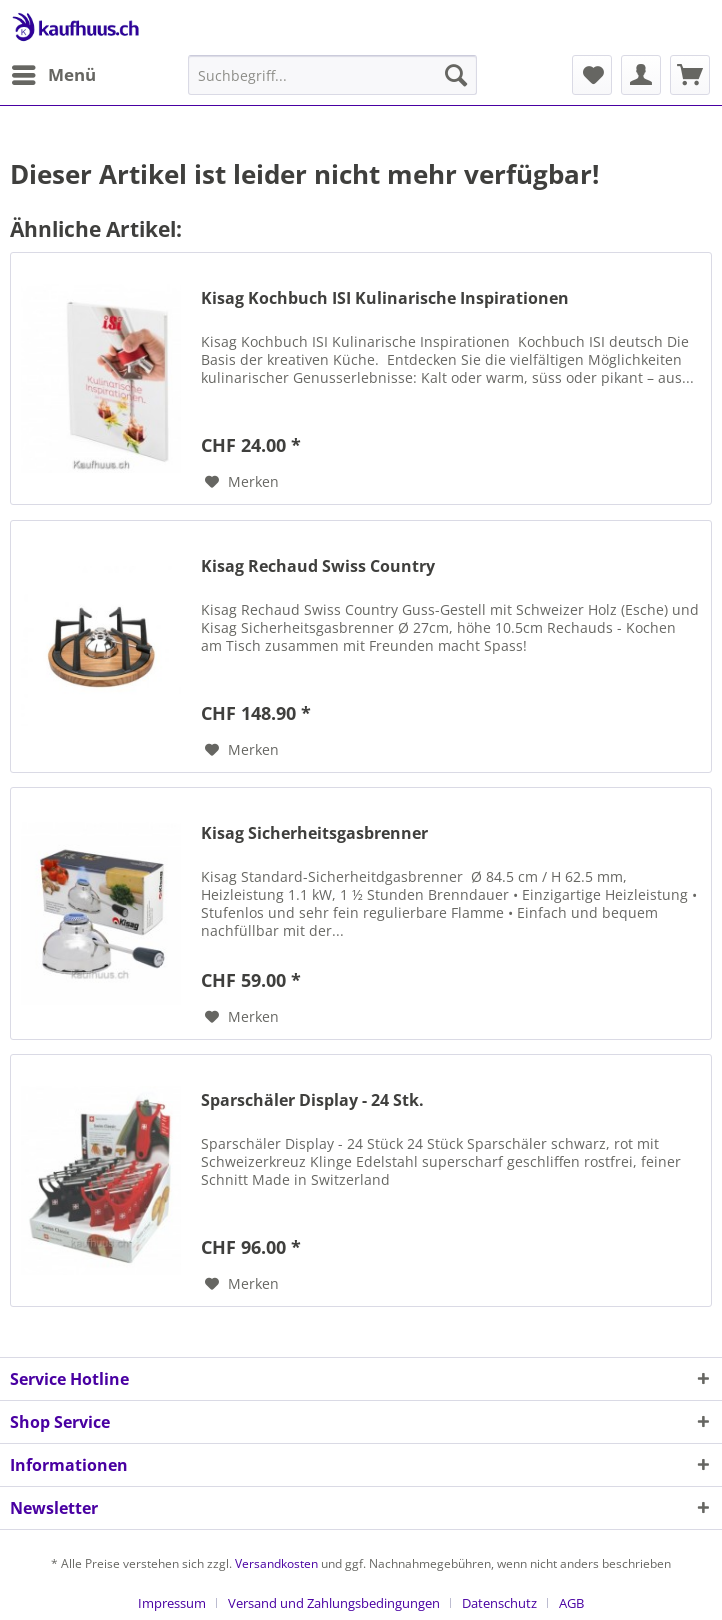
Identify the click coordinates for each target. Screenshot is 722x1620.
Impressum (172, 1603)
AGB (571, 1603)
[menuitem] (53, 75)
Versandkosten (276, 1563)
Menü (54, 72)
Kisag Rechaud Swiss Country (318, 566)
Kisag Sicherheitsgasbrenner (314, 833)
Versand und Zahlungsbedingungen (334, 1603)
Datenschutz (499, 1603)
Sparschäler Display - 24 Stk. (312, 1100)
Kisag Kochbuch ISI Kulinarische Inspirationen (385, 298)
